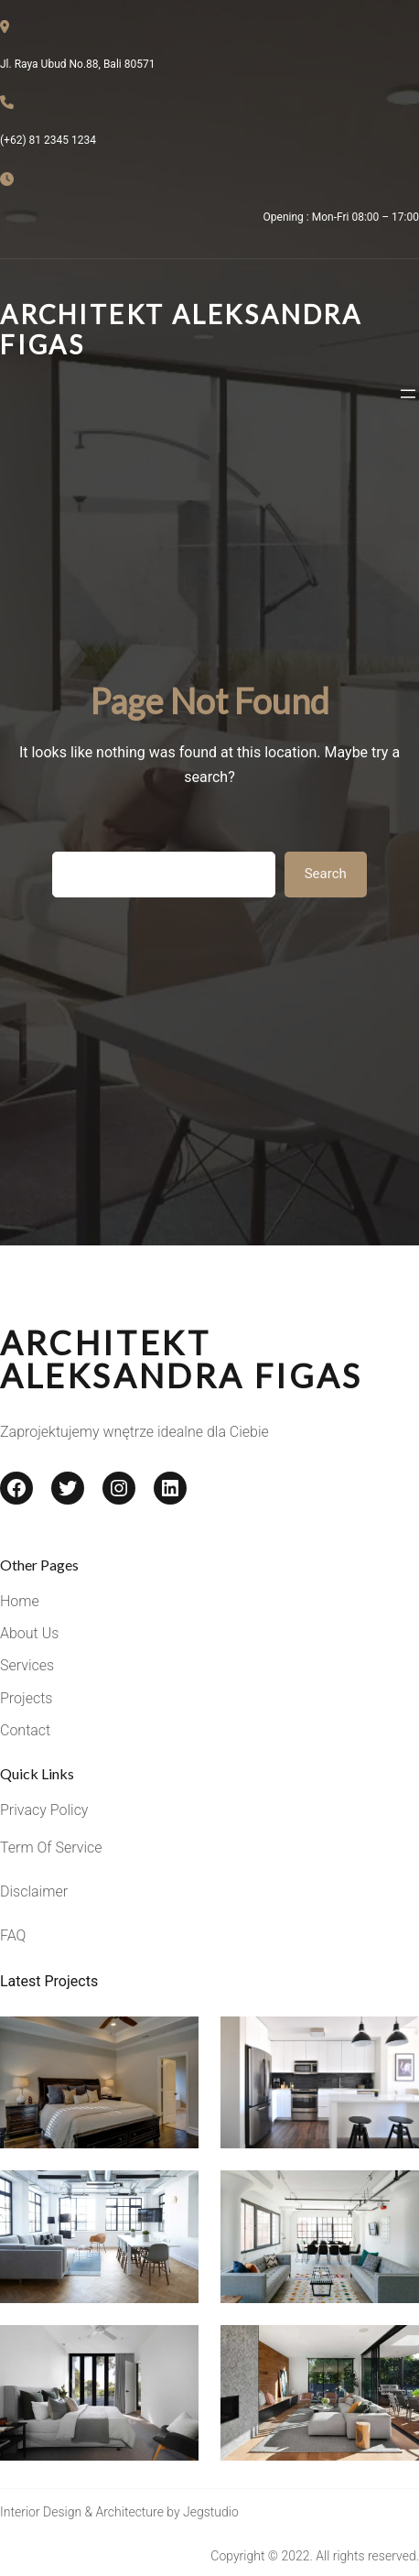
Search (326, 873)
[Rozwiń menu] (408, 394)
